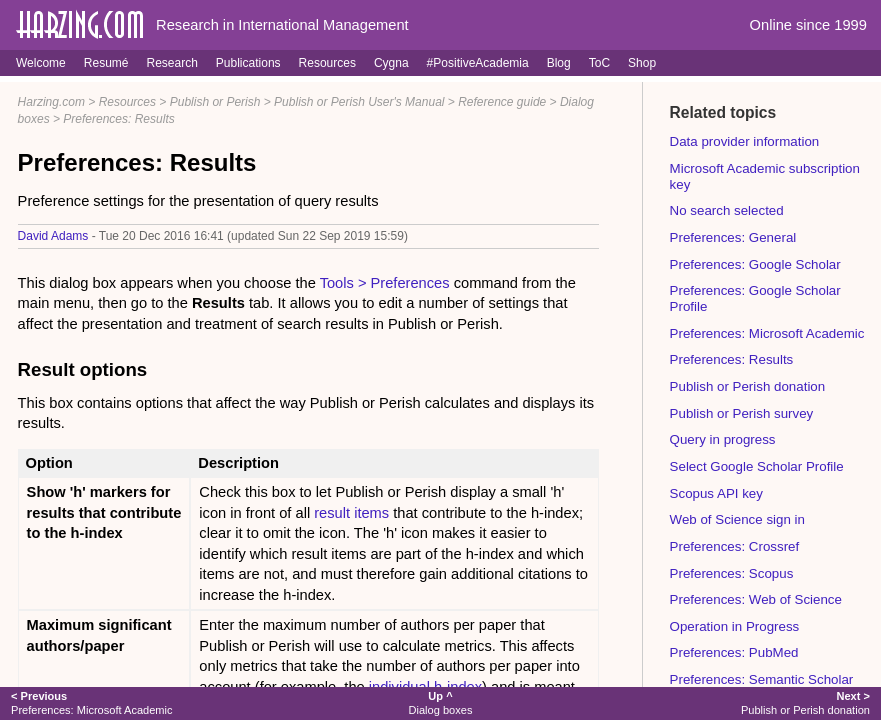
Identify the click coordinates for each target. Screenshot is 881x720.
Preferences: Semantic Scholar (762, 679)
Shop (642, 63)
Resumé (106, 63)
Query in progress (723, 439)
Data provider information (745, 141)
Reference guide (502, 102)
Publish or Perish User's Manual (359, 102)
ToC (599, 63)
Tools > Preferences (385, 283)
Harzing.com (51, 102)
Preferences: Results (118, 119)
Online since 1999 (808, 25)
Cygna (391, 63)
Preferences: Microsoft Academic (767, 333)
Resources (327, 63)
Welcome (41, 63)
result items (351, 513)
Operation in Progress (735, 626)
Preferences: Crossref (735, 546)
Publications (248, 63)
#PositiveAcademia (478, 63)
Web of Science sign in (737, 519)
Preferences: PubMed (734, 652)
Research (171, 63)
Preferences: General (733, 237)
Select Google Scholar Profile (757, 466)
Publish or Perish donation (748, 386)
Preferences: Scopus (732, 573)
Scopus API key (716, 493)
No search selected (727, 210)
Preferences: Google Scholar (755, 264)
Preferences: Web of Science (756, 599)
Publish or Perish (215, 102)
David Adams (53, 236)
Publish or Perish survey (742, 413)
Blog (559, 63)
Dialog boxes (441, 702)
